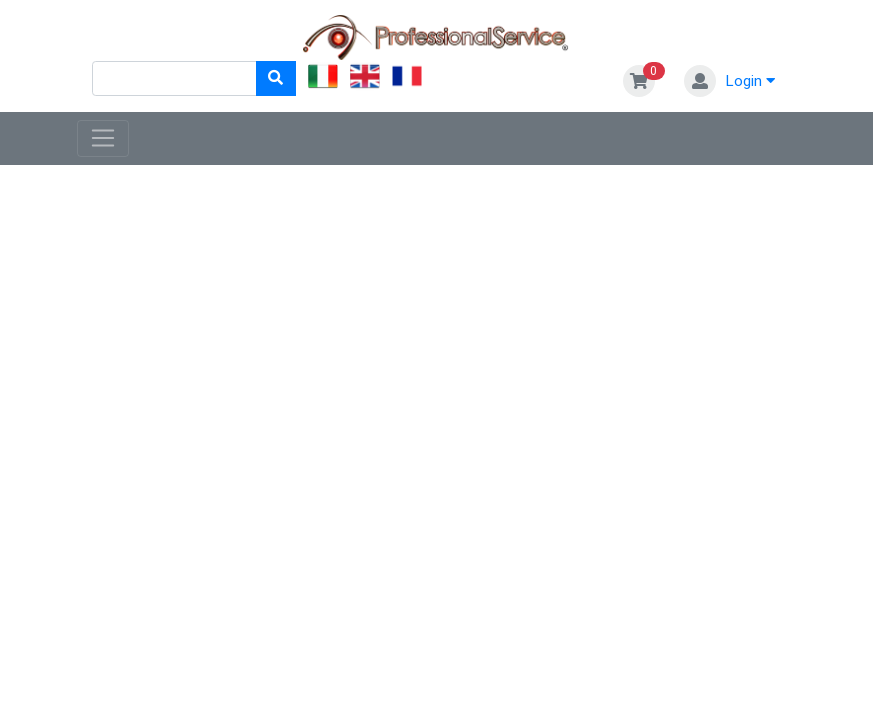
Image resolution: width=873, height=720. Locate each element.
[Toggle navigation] (103, 139)
